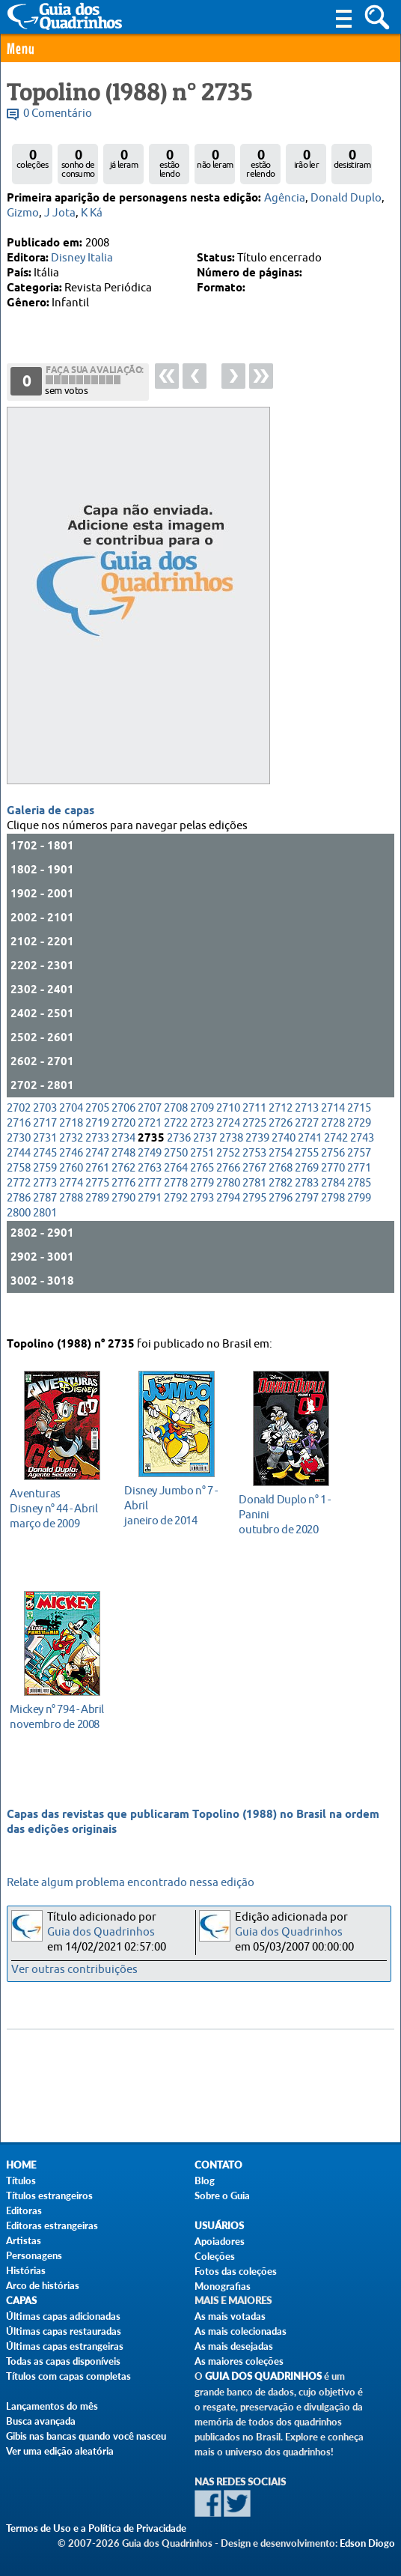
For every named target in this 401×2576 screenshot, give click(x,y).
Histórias (26, 2270)
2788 (71, 1220)
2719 (97, 1146)
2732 (71, 1161)
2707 (150, 1131)
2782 (281, 1205)
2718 (71, 1146)
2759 (45, 1191)
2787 (45, 1220)
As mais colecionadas (241, 2331)
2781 (254, 1205)
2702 (19, 1131)
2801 (45, 1235)
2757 (359, 1176)
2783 (307, 1205)
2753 (254, 1176)
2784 (333, 1205)
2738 (231, 1161)
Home (21, 2165)
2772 (19, 1205)
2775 (97, 1205)
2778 (176, 1205)
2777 (150, 1205)
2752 (228, 1176)
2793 (202, 1220)
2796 (281, 1220)
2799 (359, 1220)
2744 (19, 1176)
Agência (284, 198)
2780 (228, 1205)
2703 (45, 1131)
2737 (205, 1161)
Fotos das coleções (236, 2271)
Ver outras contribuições (74, 1970)
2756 (333, 1176)
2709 (202, 1131)
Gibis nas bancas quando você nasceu (86, 2436)
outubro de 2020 (287, 1511)
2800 (19, 1235)
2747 (97, 1176)
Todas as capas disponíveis (63, 2361)
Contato (218, 2165)
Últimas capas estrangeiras (64, 2346)
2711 (254, 1131)
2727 (307, 1146)
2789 (97, 1220)
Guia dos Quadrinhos (101, 1932)
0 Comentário (57, 113)
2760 (71, 1191)
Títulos (21, 2180)
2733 (97, 1161)
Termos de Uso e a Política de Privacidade (96, 2528)
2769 (307, 1191)
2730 (19, 1161)
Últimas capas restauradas (63, 2331)
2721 (150, 1146)
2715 (359, 1131)
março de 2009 (58, 1505)
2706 (123, 1131)
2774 (71, 1205)
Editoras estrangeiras (52, 2225)
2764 (176, 1191)
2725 (254, 1146)
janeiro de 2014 (172, 1502)
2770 (333, 1191)
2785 (359, 1205)
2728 (333, 1146)
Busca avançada (41, 2421)
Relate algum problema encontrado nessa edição (130, 1883)
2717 (45, 1146)
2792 (176, 1220)
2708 (176, 1131)
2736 (179, 1161)
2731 (45, 1161)
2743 (362, 1161)
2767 (254, 1191)
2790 (123, 1220)
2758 (19, 1191)
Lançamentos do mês (52, 2406)
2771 (359, 1191)
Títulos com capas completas (68, 2376)
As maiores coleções (239, 2361)
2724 (228, 1146)
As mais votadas (230, 2316)
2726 (281, 1146)
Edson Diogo (367, 2543)
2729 (359, 1146)
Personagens (34, 2255)
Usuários (219, 2225)
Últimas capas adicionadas (63, 2316)
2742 (336, 1161)
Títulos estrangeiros (49, 2195)
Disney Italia (82, 258)
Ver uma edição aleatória (60, 2451)
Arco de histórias (42, 2285)
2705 (97, 1131)
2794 (228, 1220)
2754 (281, 1176)
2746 (71, 1176)
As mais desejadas (234, 2346)
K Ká (91, 213)
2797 (307, 1220)
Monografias (223, 2286)
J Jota (60, 213)
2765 (202, 1191)
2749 (150, 1176)
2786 (19, 1220)
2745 (45, 1176)
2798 (333, 1220)
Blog (205, 2180)
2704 (71, 1131)
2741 (310, 1161)
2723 (202, 1146)
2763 (150, 1191)
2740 (284, 1161)
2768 (281, 1191)
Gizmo (23, 213)
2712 (281, 1131)
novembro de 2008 (58, 1713)
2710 (228, 1131)
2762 (123, 1191)
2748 (123, 1176)
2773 (45, 1205)
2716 (19, 1146)
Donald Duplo (346, 198)
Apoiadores (220, 2241)
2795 (254, 1220)
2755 (307, 1176)
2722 (176, 1146)
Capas (21, 2300)
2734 (123, 1161)
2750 (176, 1176)
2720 (123, 1146)
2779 (202, 1205)
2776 (123, 1205)
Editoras (24, 2210)
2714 (333, 1131)
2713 (307, 1131)
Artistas (23, 2240)
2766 (228, 1191)
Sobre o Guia (222, 2195)
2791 (150, 1220)
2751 (202, 1176)
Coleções (215, 2256)
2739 (257, 1161)
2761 (97, 1191)
